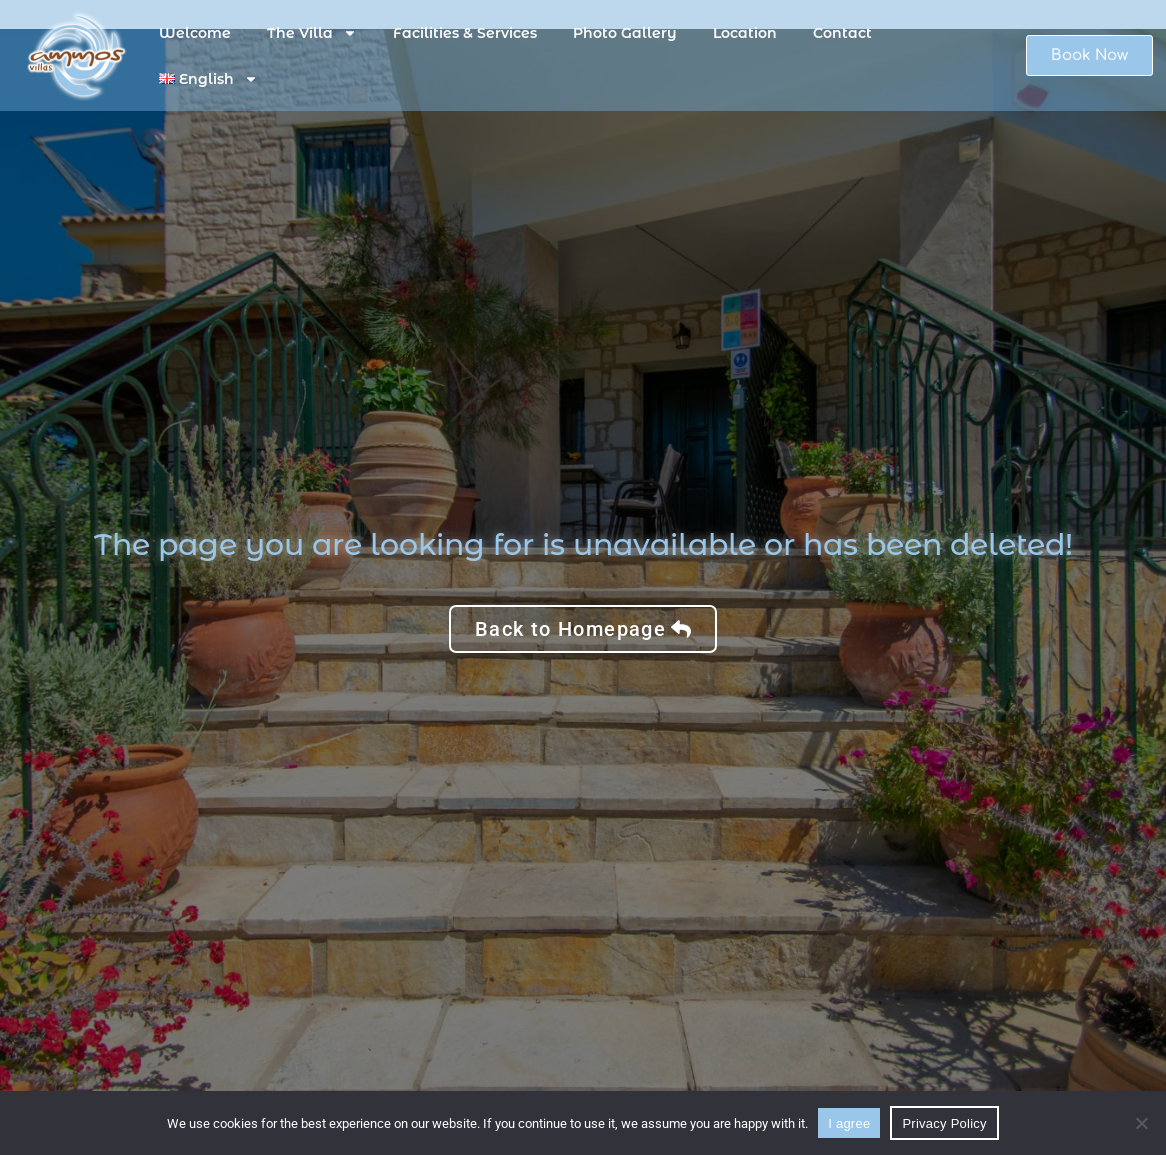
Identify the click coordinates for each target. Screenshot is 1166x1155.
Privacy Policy (944, 1123)
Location (745, 33)
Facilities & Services (465, 33)
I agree (849, 1123)
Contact (842, 33)
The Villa (312, 33)
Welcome (195, 33)
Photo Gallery (625, 33)
